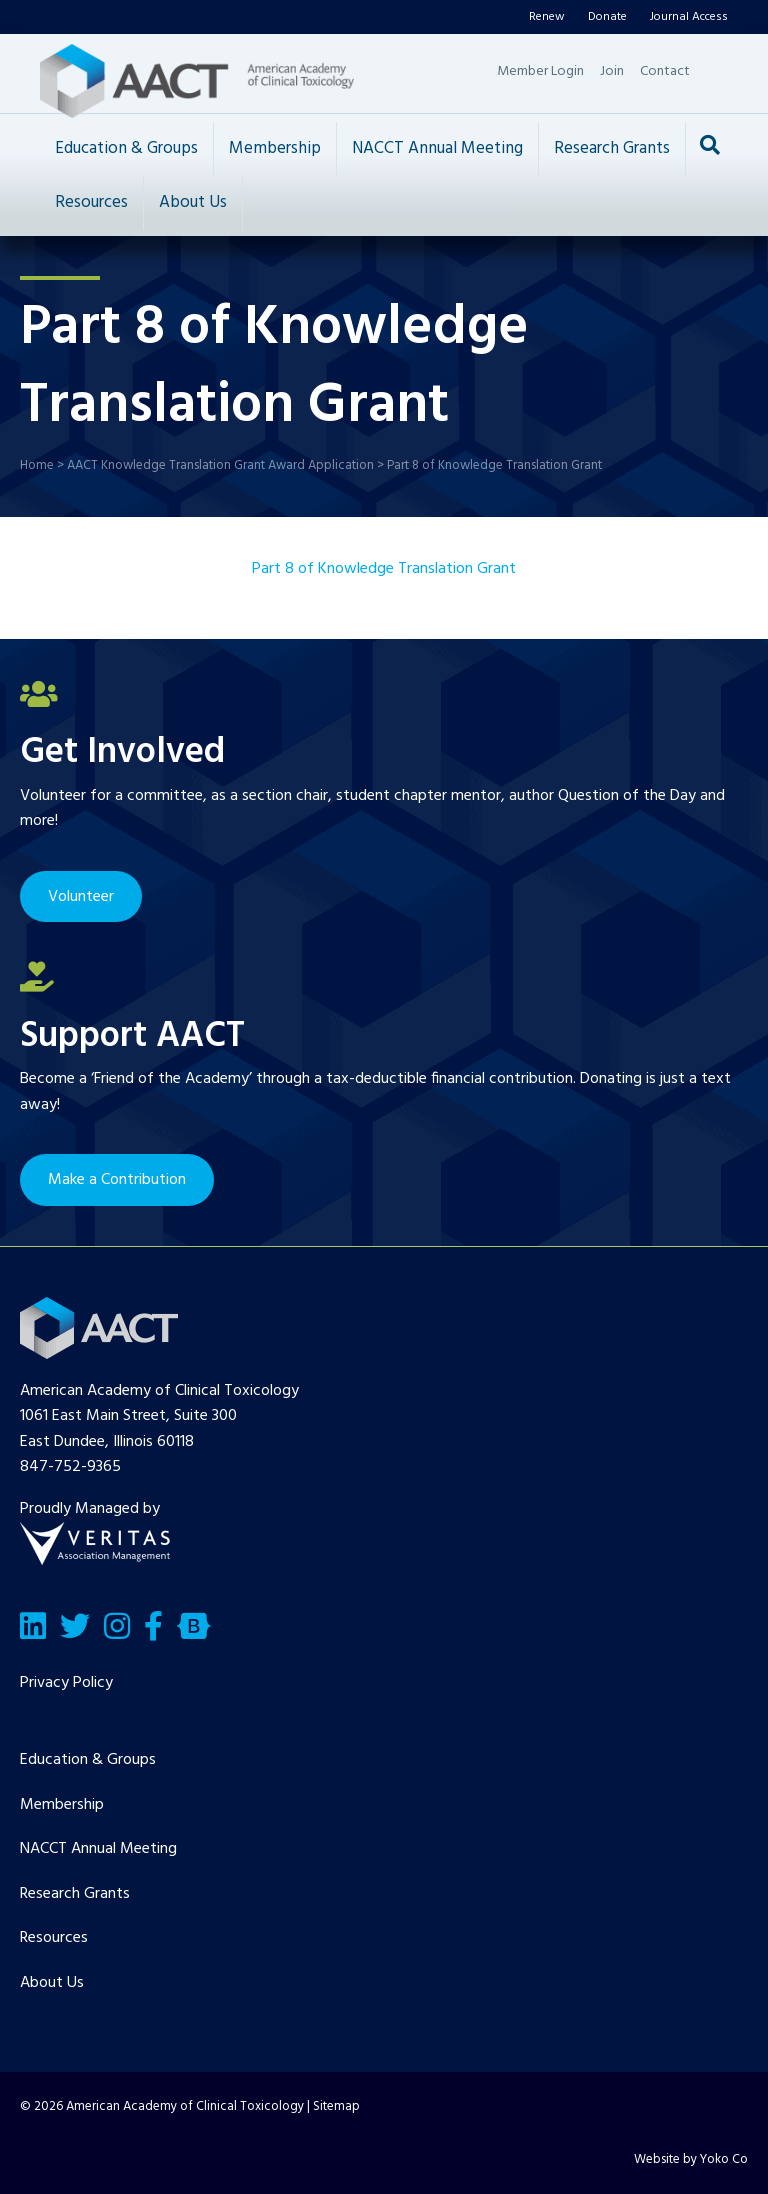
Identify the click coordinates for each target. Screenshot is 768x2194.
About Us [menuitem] (52, 1983)
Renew (547, 17)
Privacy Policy (66, 1683)
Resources (91, 202)
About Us (193, 202)
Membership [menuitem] (62, 1805)
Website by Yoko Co (691, 2159)
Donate (607, 17)
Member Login (540, 71)
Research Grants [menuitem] (75, 1894)
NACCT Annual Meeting (437, 148)
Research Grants (612, 148)
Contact (665, 71)
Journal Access (689, 17)
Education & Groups (126, 148)
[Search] (710, 145)
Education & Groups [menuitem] (88, 1760)
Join (612, 71)
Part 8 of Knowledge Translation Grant (384, 569)
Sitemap (336, 2106)
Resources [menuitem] (54, 1938)
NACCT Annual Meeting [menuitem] (98, 1849)
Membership (275, 148)
